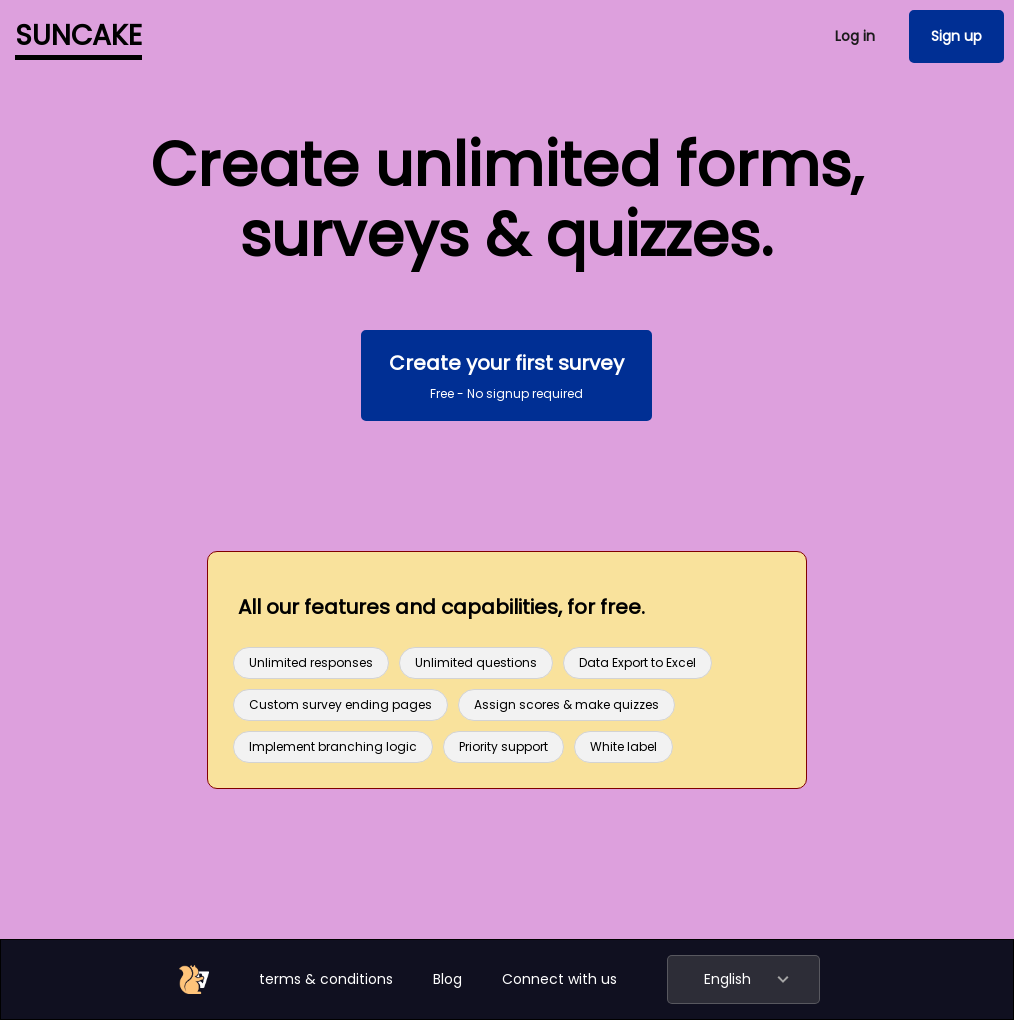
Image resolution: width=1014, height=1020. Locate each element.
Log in (855, 36)
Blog (447, 979)
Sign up (956, 36)
